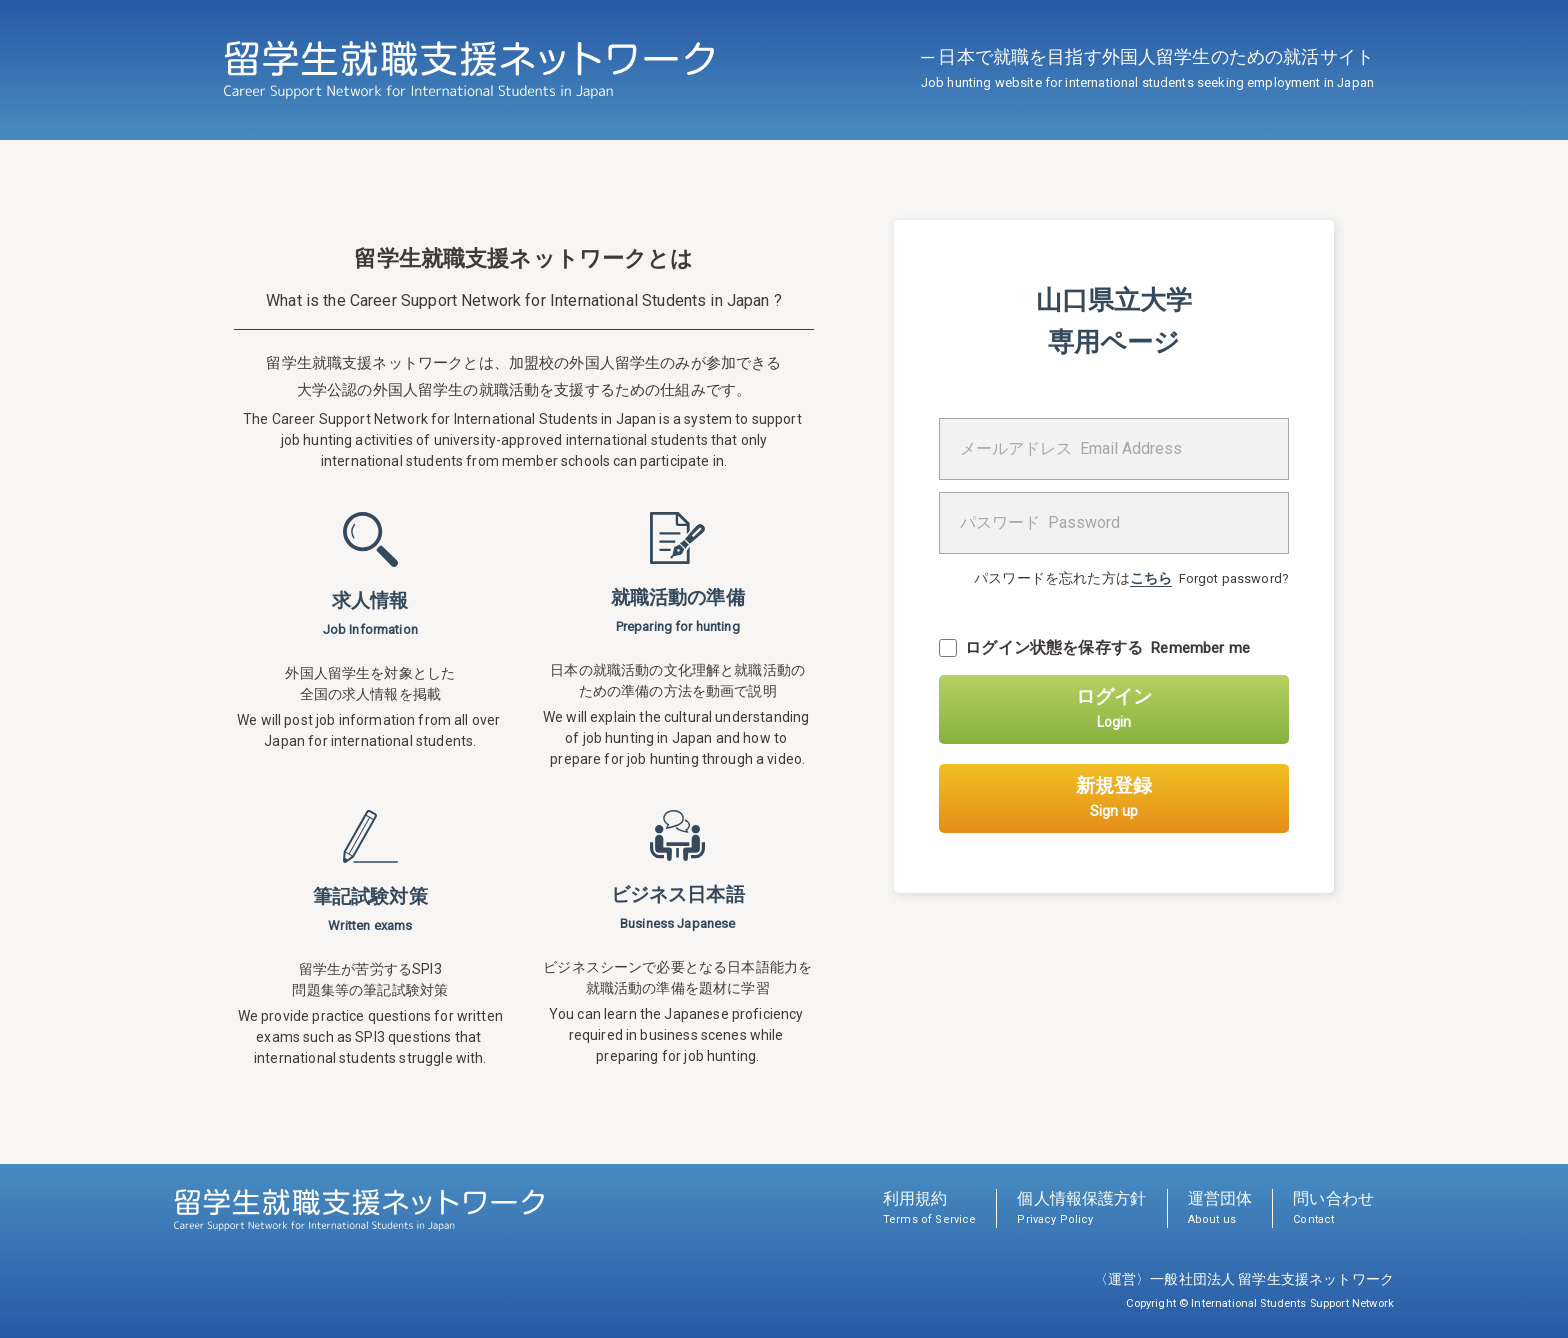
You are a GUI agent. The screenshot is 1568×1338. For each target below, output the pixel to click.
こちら (1151, 578)
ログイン (1114, 707)
